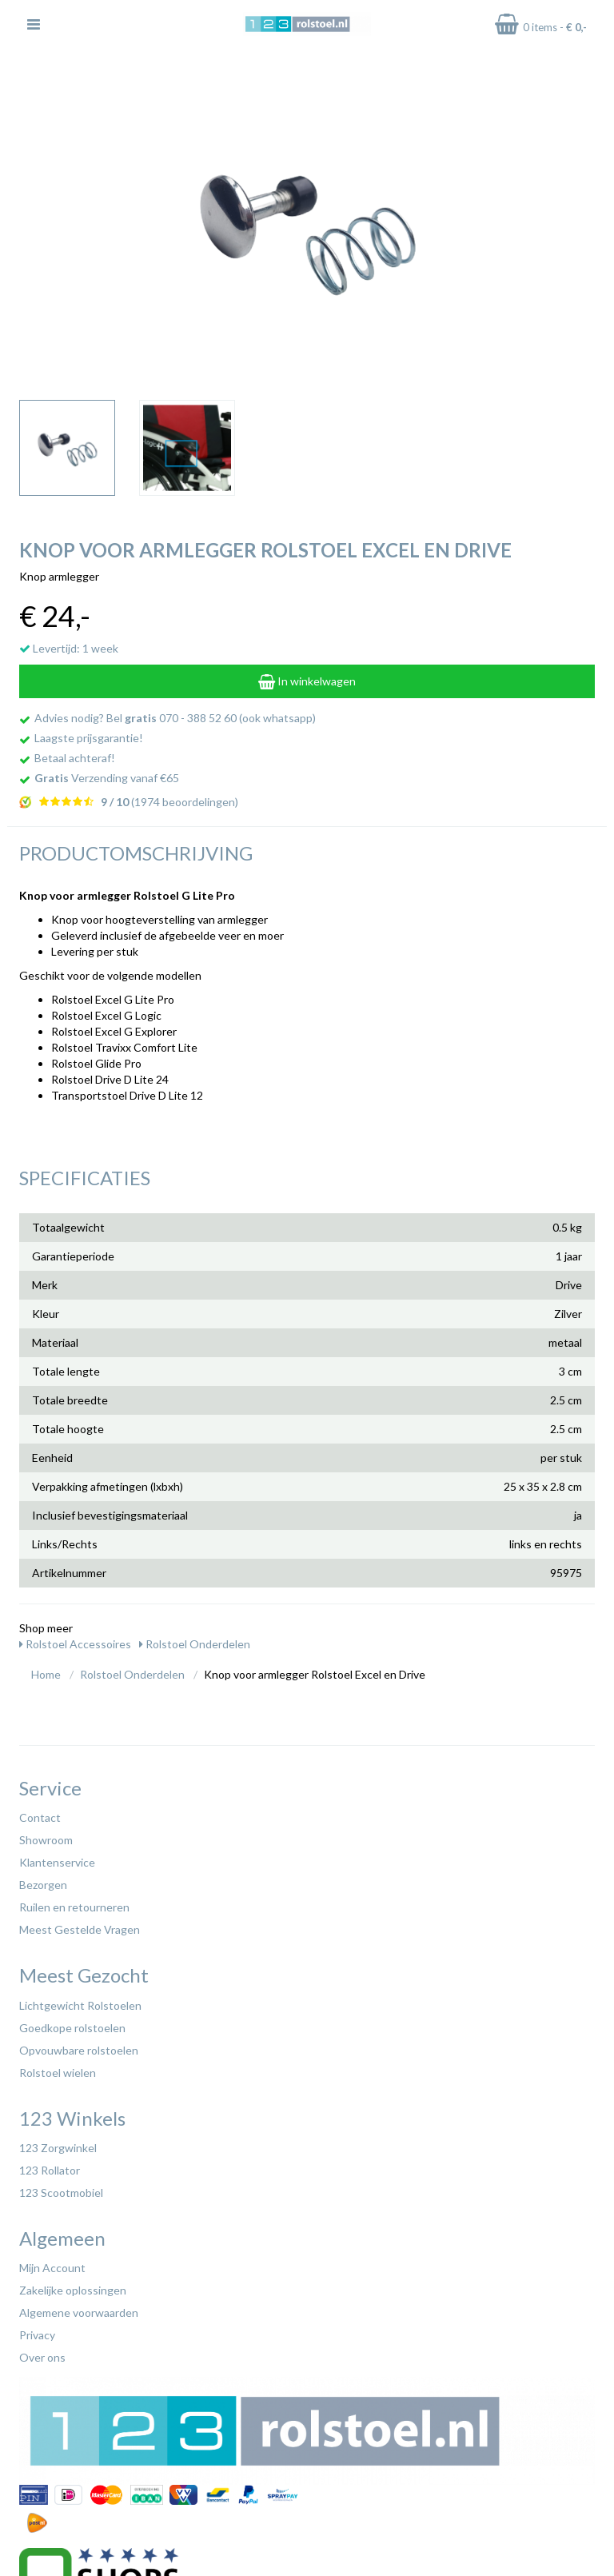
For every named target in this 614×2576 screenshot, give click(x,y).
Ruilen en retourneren (74, 1907)
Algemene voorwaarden (78, 2312)
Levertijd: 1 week (68, 648)
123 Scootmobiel (61, 2192)
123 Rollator (49, 2170)
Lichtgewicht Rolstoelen (80, 2005)
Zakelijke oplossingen (72, 2290)
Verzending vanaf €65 (106, 778)
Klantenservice (57, 1862)
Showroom (46, 1840)
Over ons (42, 2357)
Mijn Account (52, 2267)
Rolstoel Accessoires (75, 1644)
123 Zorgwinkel (58, 2148)
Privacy (37, 2335)
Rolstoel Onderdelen (194, 1644)
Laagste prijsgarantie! (88, 738)
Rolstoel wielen (57, 2072)
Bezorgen (43, 1884)
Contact (40, 1817)
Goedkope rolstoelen (72, 2028)
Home (46, 1674)
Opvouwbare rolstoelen (78, 2050)
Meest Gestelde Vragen (79, 1929)
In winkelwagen (307, 681)
